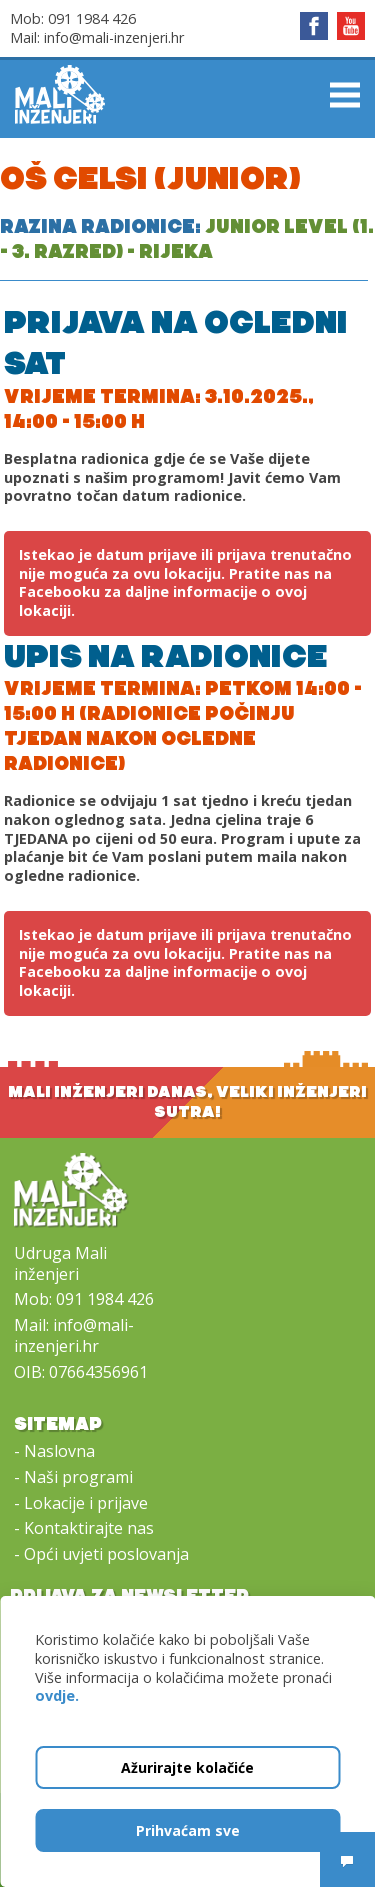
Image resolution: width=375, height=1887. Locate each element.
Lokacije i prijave (86, 1503)
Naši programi (78, 1477)
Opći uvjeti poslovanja (106, 1554)
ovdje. (57, 1695)
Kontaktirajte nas (89, 1528)
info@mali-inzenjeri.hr (114, 37)
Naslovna (59, 1451)
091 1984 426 (92, 18)
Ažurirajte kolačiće (187, 1767)
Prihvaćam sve (188, 1830)
